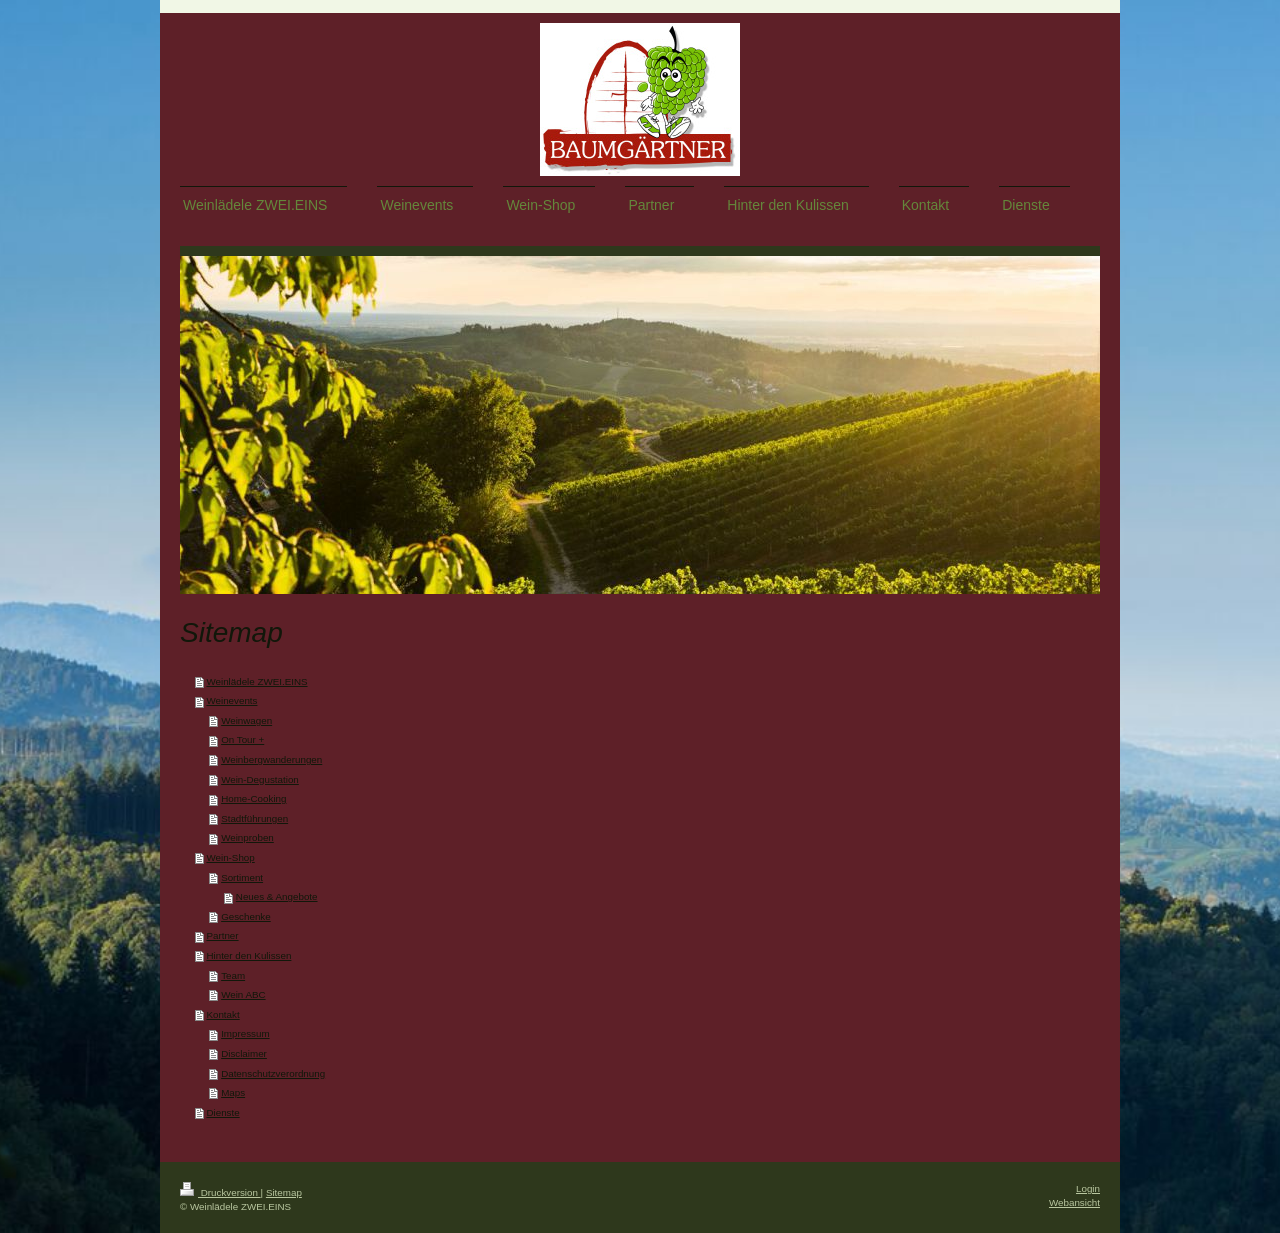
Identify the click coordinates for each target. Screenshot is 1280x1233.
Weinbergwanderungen (271, 759)
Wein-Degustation (260, 779)
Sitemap (284, 1192)
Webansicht (1074, 1202)
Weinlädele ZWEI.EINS (256, 681)
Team (233, 975)
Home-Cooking (253, 798)
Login (1088, 1188)
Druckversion (220, 1192)
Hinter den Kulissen (248, 955)
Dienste (222, 1112)
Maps (233, 1092)
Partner (222, 935)
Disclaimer (244, 1053)
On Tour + (242, 739)
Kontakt (222, 1014)
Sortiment (242, 877)
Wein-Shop (230, 857)
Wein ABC (243, 994)
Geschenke (246, 916)
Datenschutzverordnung (273, 1073)
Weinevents (231, 700)
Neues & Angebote (277, 896)
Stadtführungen (254, 818)
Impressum (245, 1033)
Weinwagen (246, 720)
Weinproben (247, 837)
